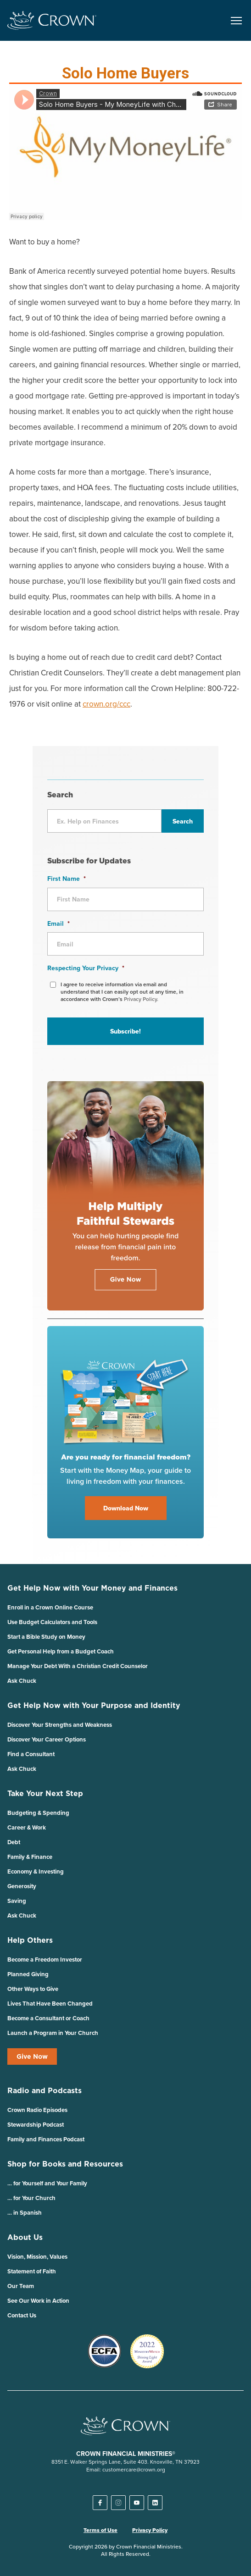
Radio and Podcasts (44, 2090)
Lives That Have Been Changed (50, 2003)
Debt (13, 1842)
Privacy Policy (149, 2530)
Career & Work (26, 1827)
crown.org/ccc (106, 703)
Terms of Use (100, 2530)
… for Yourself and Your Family (47, 2183)
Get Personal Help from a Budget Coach (60, 1651)
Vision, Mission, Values (37, 2257)
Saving (16, 1901)
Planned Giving (28, 1974)
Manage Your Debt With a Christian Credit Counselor (77, 1666)
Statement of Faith (31, 2271)
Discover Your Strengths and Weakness (59, 1725)
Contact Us (21, 2315)
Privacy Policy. (141, 999)
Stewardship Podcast (35, 2124)
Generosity (21, 1886)
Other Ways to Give (32, 1989)
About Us (25, 2237)
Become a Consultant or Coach (48, 2018)
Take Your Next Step (45, 1793)
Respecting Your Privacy (85, 968)
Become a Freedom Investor (44, 1959)
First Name (66, 878)
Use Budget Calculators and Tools (52, 1622)
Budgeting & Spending (38, 1813)
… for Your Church (31, 2198)
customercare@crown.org (133, 2469)
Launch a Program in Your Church (52, 2033)
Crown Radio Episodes (37, 2110)
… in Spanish (24, 2213)
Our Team (20, 2286)
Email (58, 923)
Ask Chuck (21, 1681)
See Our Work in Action (38, 2301)
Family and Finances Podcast (45, 2139)
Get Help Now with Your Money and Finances (92, 1588)
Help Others (30, 1940)
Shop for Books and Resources (65, 2164)
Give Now (32, 2056)
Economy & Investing (35, 1871)
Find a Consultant (31, 1754)
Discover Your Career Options (46, 1739)
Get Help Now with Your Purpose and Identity (93, 1705)
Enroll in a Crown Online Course (50, 1607)
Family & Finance (29, 1857)
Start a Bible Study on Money (46, 1637)
